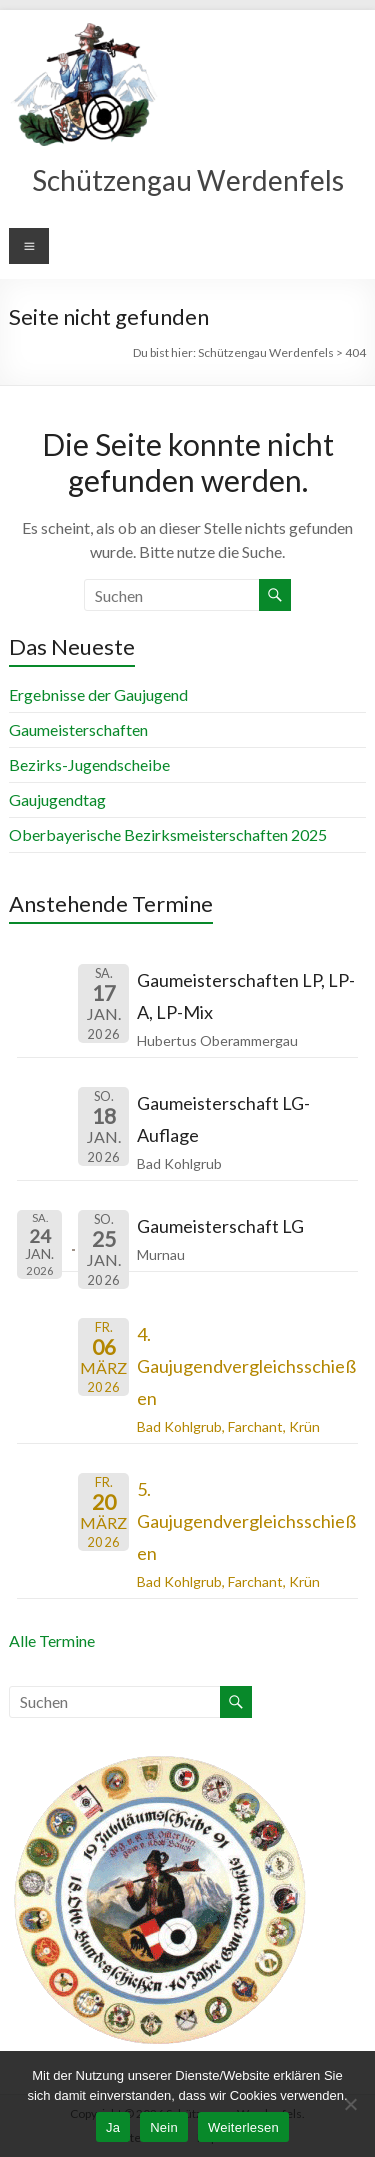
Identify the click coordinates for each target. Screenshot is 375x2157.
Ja (113, 2127)
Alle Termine (52, 1640)
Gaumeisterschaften (78, 729)
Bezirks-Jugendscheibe (89, 764)
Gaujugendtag (57, 799)
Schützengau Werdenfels (188, 180)
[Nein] (350, 2104)
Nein (164, 2127)
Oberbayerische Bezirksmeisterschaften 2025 (168, 834)
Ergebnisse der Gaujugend (98, 694)
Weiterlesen (243, 2127)
